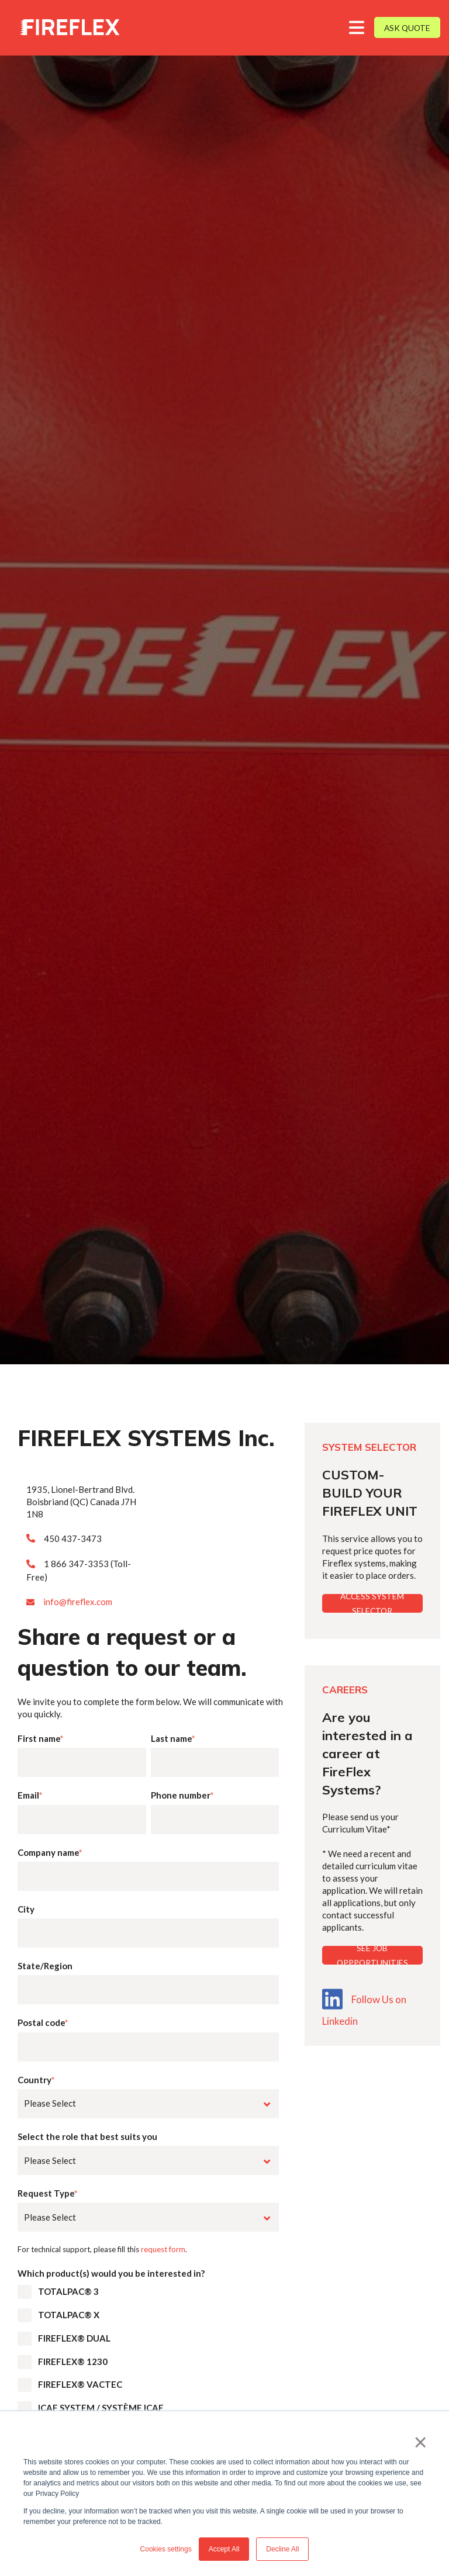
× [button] (420, 2442)
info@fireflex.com (77, 1601)
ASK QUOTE (407, 28)
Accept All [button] (224, 2549)
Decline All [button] (282, 2549)
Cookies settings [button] (166, 2549)
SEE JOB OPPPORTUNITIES (372, 1955)
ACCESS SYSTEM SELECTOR (372, 1603)
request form (163, 2249)
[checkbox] (148, 2375)
